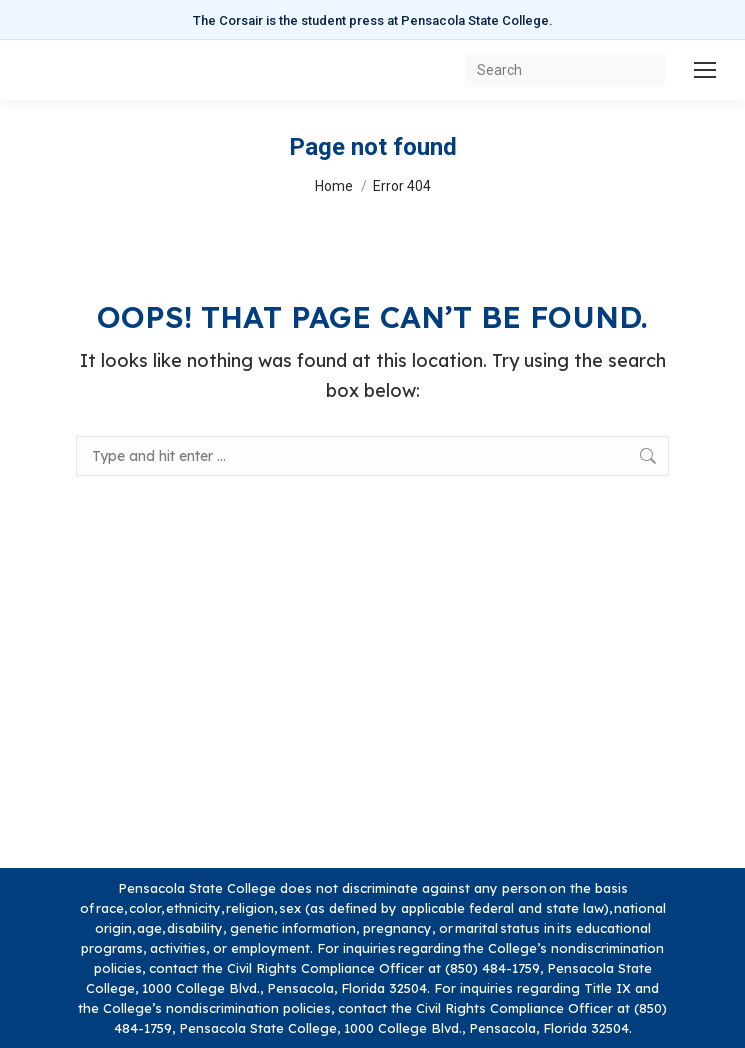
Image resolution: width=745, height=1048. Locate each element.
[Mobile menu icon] (705, 70)
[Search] (565, 70)
